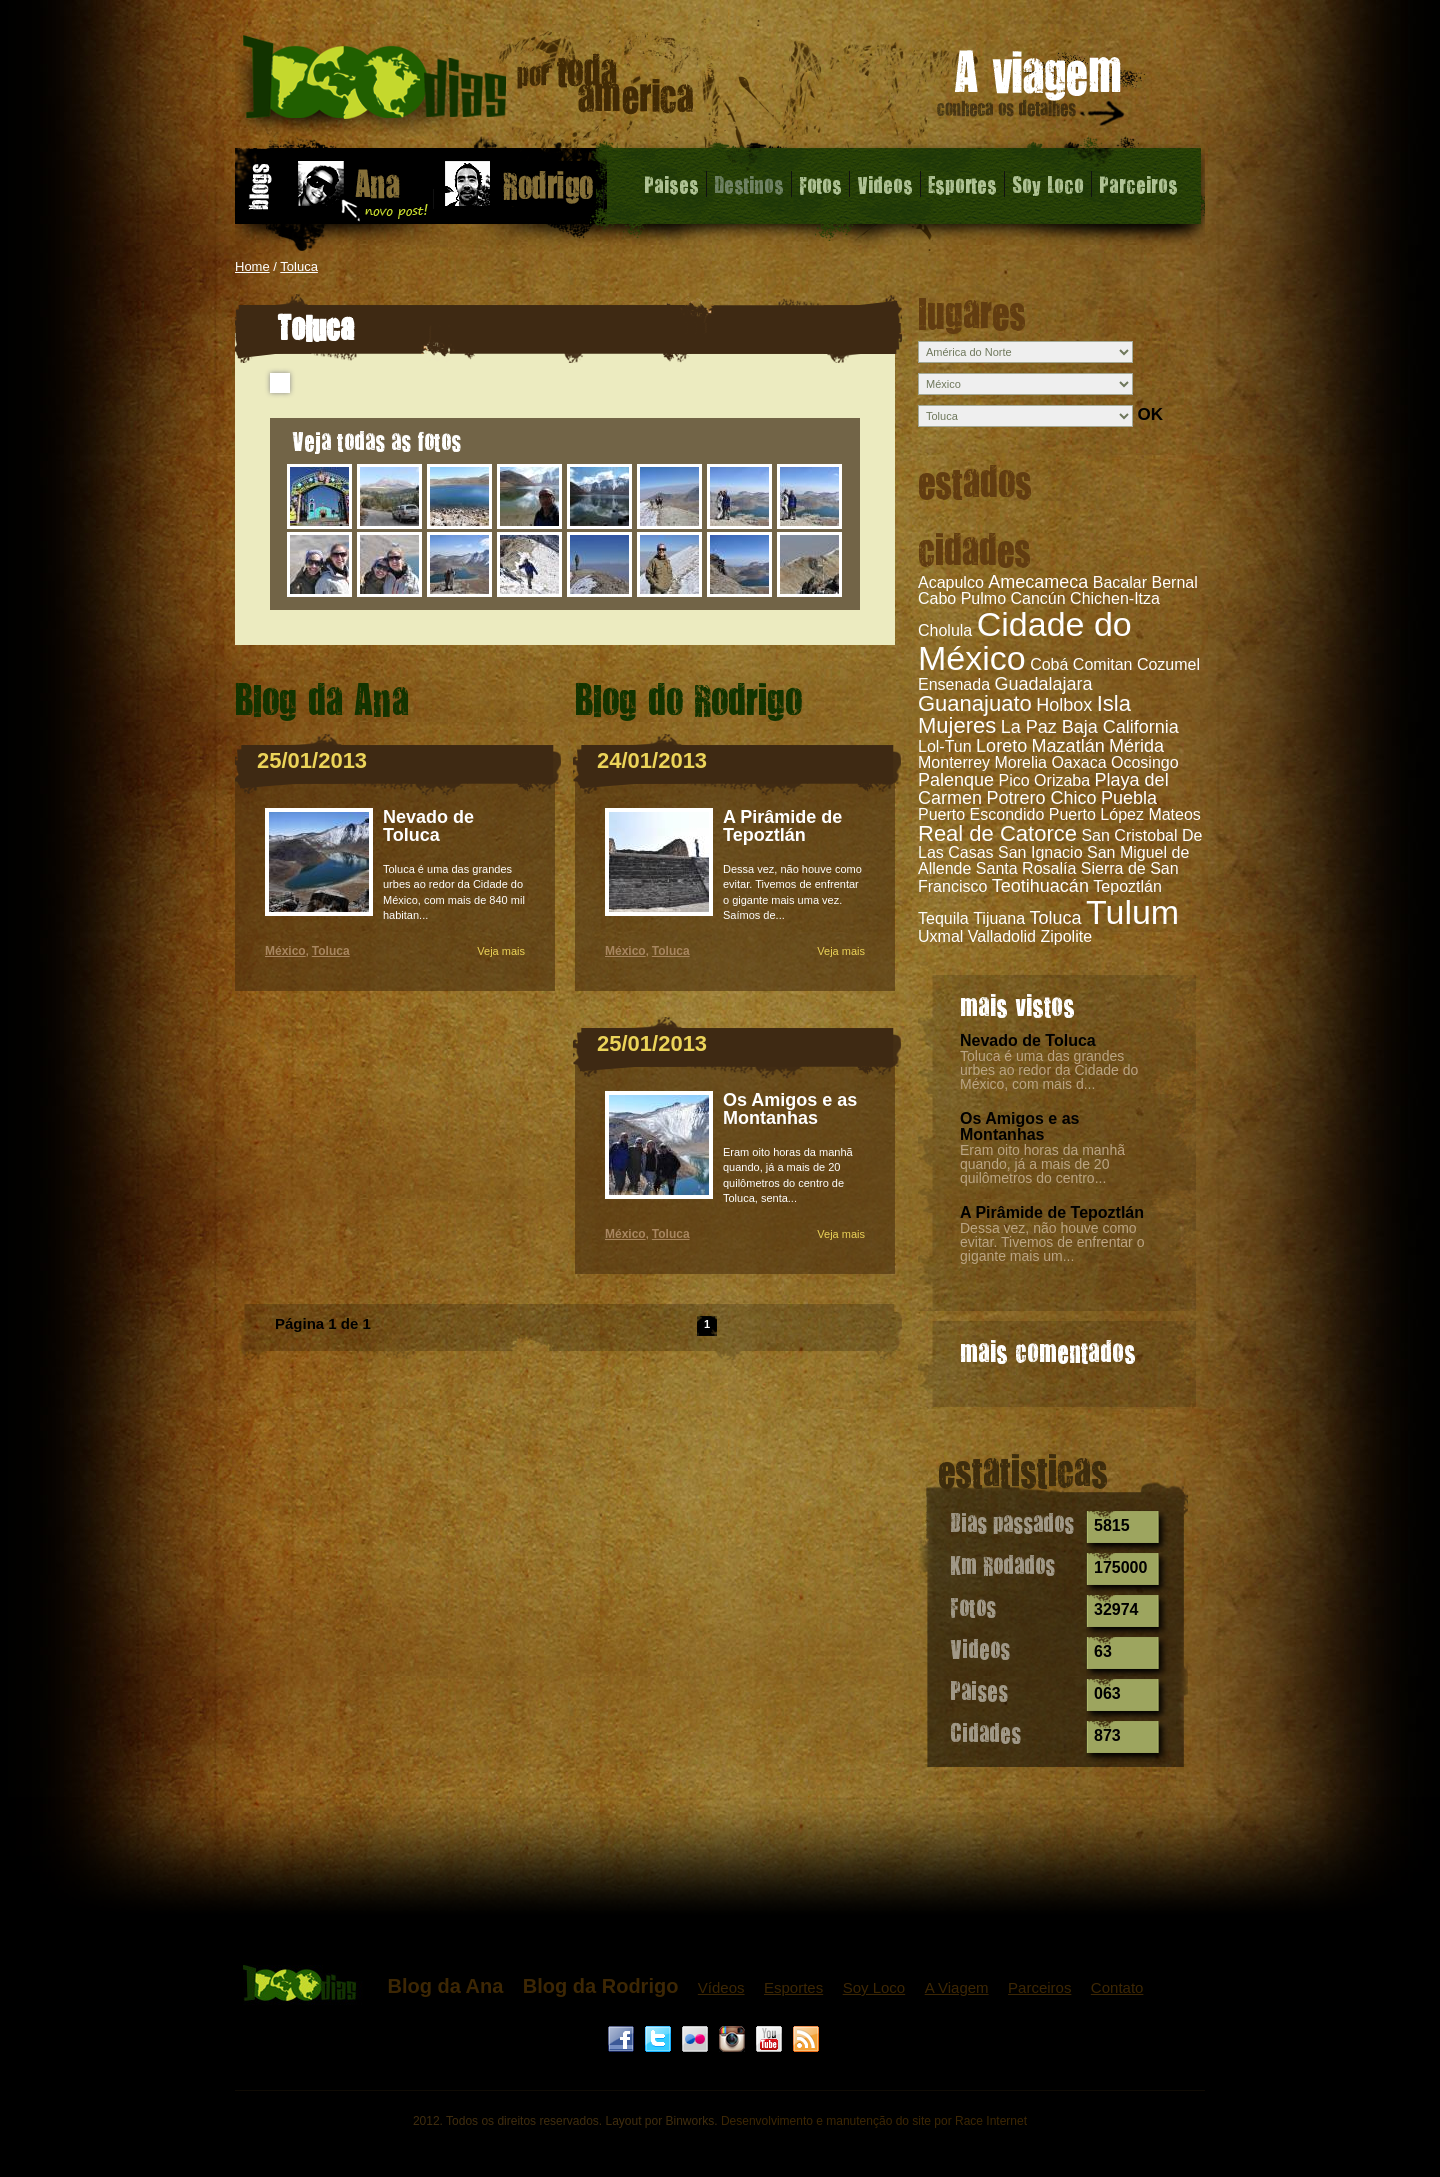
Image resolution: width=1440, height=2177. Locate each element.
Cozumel (1168, 664)
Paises (671, 184)
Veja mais (501, 951)
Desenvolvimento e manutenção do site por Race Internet (874, 2121)
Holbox (1064, 705)
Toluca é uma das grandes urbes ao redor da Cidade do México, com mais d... (1049, 1070)
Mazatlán (1068, 746)
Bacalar (1120, 582)
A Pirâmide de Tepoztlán (1052, 1212)
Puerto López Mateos (1125, 814)
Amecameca (1038, 582)
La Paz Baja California (1090, 727)
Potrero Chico (1041, 798)
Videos (885, 184)
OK (1150, 414)
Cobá (1049, 664)
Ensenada (954, 684)
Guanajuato (975, 703)
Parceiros (1138, 184)
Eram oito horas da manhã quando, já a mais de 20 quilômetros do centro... (1042, 1164)
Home (252, 266)
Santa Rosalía (1026, 868)
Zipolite (1066, 936)
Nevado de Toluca (1028, 1040)
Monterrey (954, 762)
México (285, 951)
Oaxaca (1078, 762)
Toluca (299, 266)
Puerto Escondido (981, 814)
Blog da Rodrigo (601, 1986)
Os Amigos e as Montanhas (1019, 1126)
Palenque (956, 780)
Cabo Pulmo (962, 598)
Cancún (1038, 598)
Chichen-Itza (1115, 598)
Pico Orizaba (1045, 780)
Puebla (1129, 798)
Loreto (1001, 746)
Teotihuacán (1040, 886)
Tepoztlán (1127, 886)
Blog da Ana (445, 1986)
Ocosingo (1145, 762)
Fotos (820, 184)
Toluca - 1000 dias (468, 84)
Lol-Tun (945, 746)
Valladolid (1002, 936)
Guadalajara (1044, 684)
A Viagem (957, 1987)
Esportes (962, 184)
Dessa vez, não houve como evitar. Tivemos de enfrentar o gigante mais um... (1052, 1242)
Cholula (945, 630)
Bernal (1174, 582)
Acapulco (951, 582)
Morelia (1020, 762)
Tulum (1132, 912)
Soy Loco (1048, 184)
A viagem (1032, 91)
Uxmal (940, 936)
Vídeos (721, 1987)
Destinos (749, 184)
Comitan (1103, 664)
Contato (1117, 1987)
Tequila (943, 918)
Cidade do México (1025, 641)
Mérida (1136, 746)
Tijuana (999, 918)
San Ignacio (1040, 852)
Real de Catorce (997, 833)
